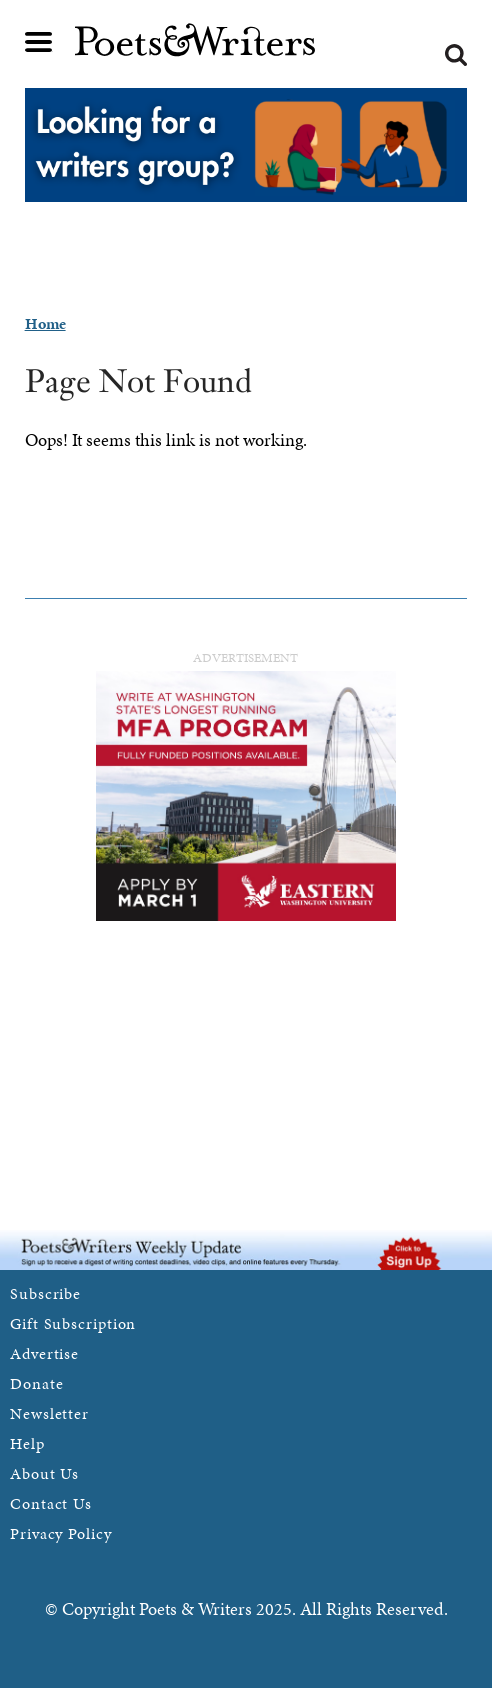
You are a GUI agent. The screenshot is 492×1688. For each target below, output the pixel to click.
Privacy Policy (61, 1533)
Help (27, 1443)
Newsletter (49, 1413)
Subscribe (45, 1293)
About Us (44, 1473)
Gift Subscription (73, 1323)
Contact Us (51, 1503)
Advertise (44, 1353)
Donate (36, 1383)
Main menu (39, 42)
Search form (456, 55)
